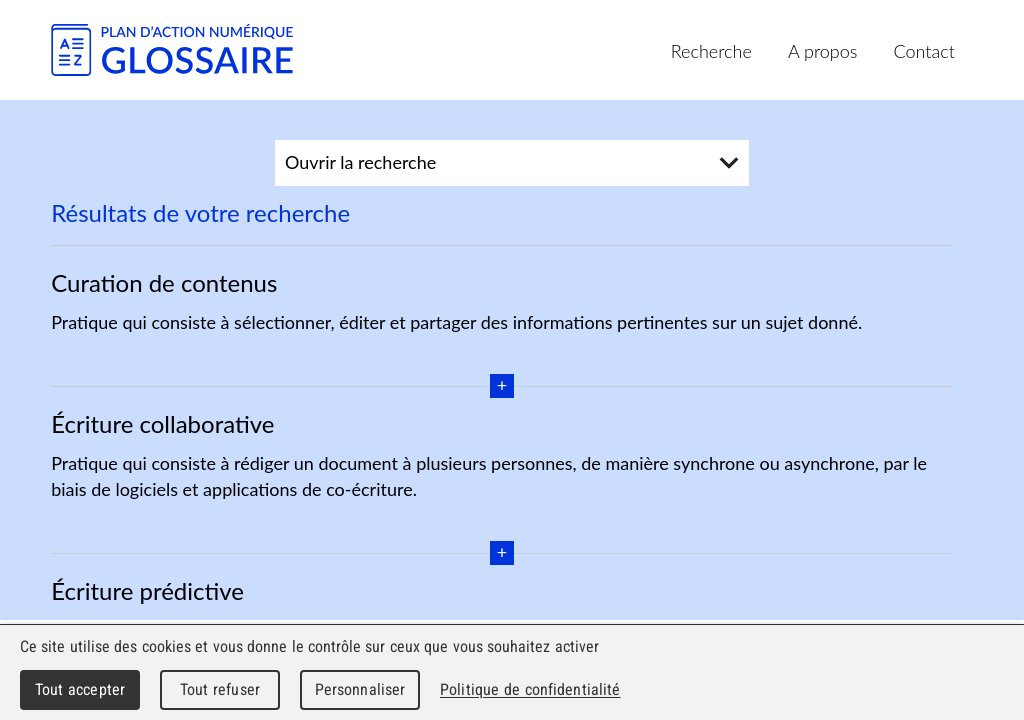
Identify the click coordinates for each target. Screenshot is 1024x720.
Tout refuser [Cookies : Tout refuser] (220, 689)
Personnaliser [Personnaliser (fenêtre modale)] (360, 689)
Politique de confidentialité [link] (530, 689)
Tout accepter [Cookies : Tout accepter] (80, 689)
